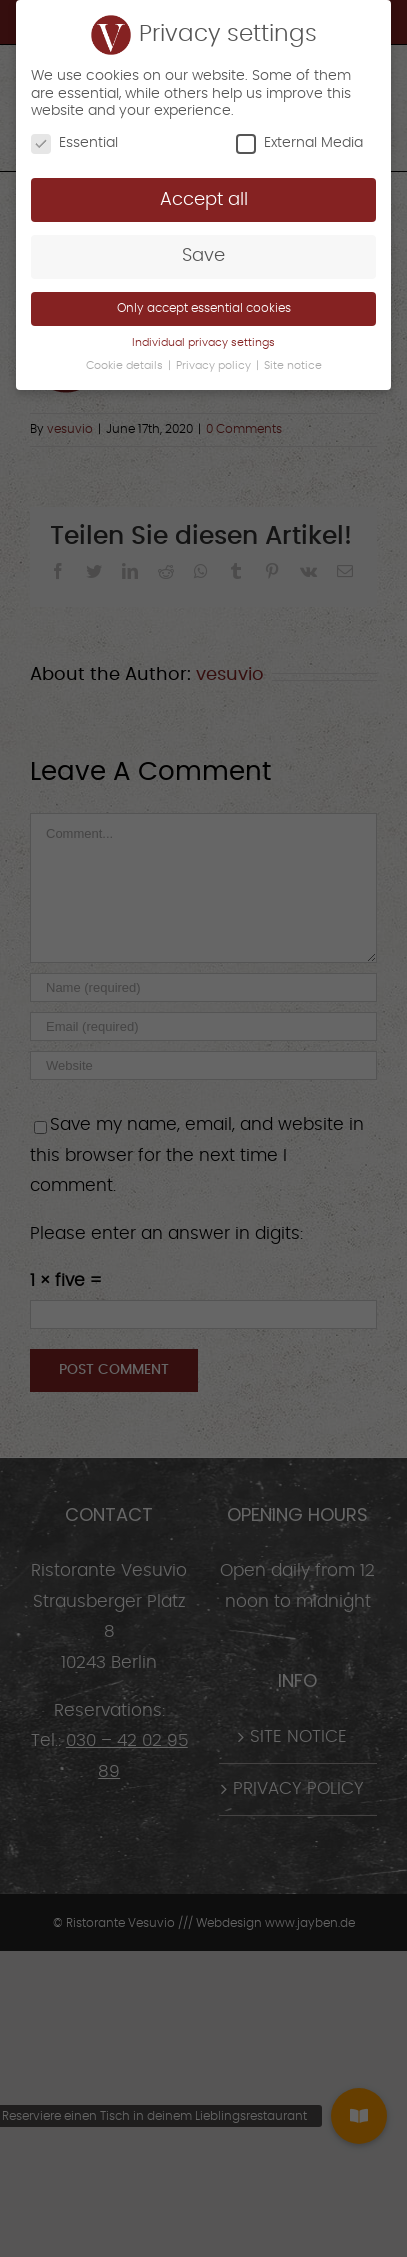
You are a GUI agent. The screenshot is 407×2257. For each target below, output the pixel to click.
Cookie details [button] (126, 366)
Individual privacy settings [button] (203, 343)
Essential (74, 143)
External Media (299, 143)
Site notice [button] (293, 366)
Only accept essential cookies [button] (204, 308)
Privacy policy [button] (215, 366)
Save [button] (203, 256)
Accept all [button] (204, 200)
